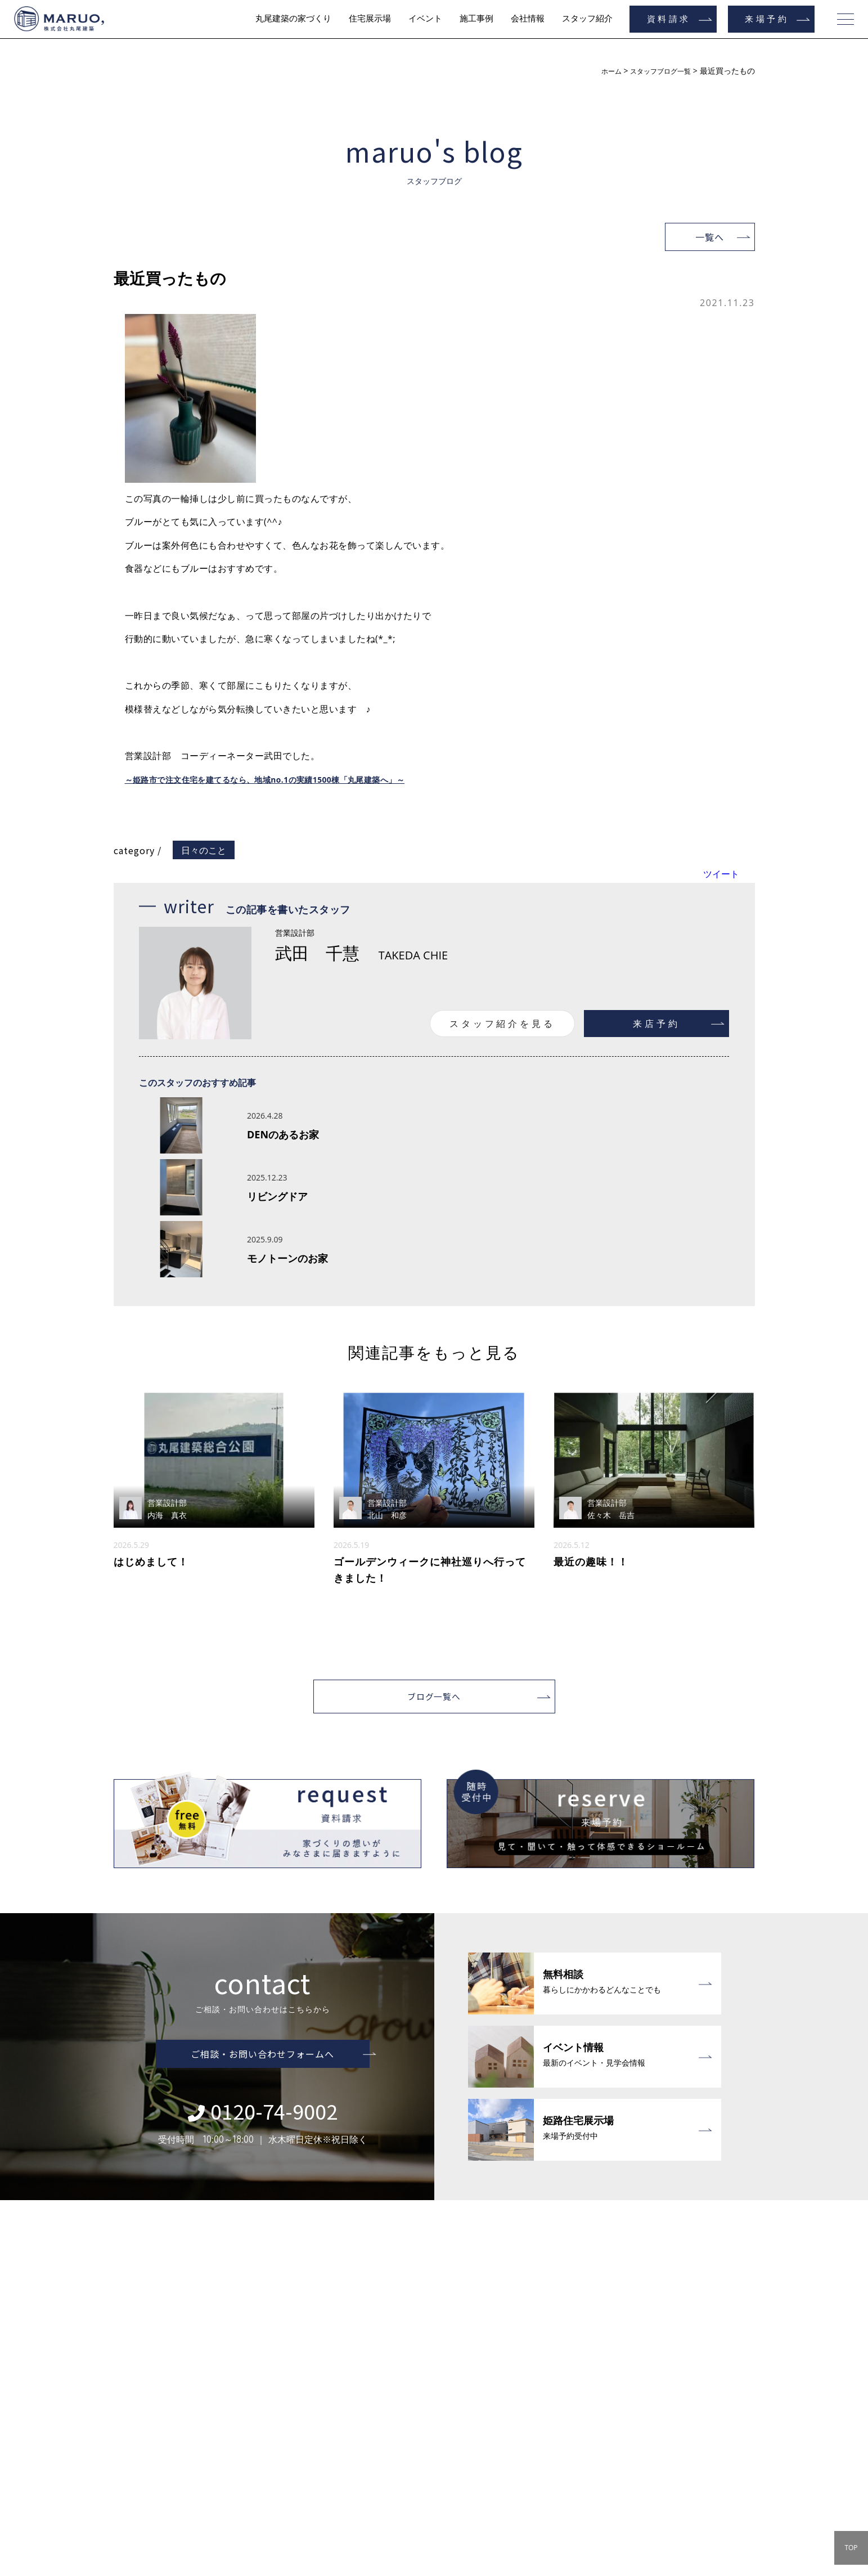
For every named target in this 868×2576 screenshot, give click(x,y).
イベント (425, 18)
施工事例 (476, 18)
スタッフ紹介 (587, 18)
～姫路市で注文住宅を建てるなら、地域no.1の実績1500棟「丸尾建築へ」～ (285, 779)
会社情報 (528, 18)
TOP (850, 2547)
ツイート (721, 874)
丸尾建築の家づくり (293, 18)
